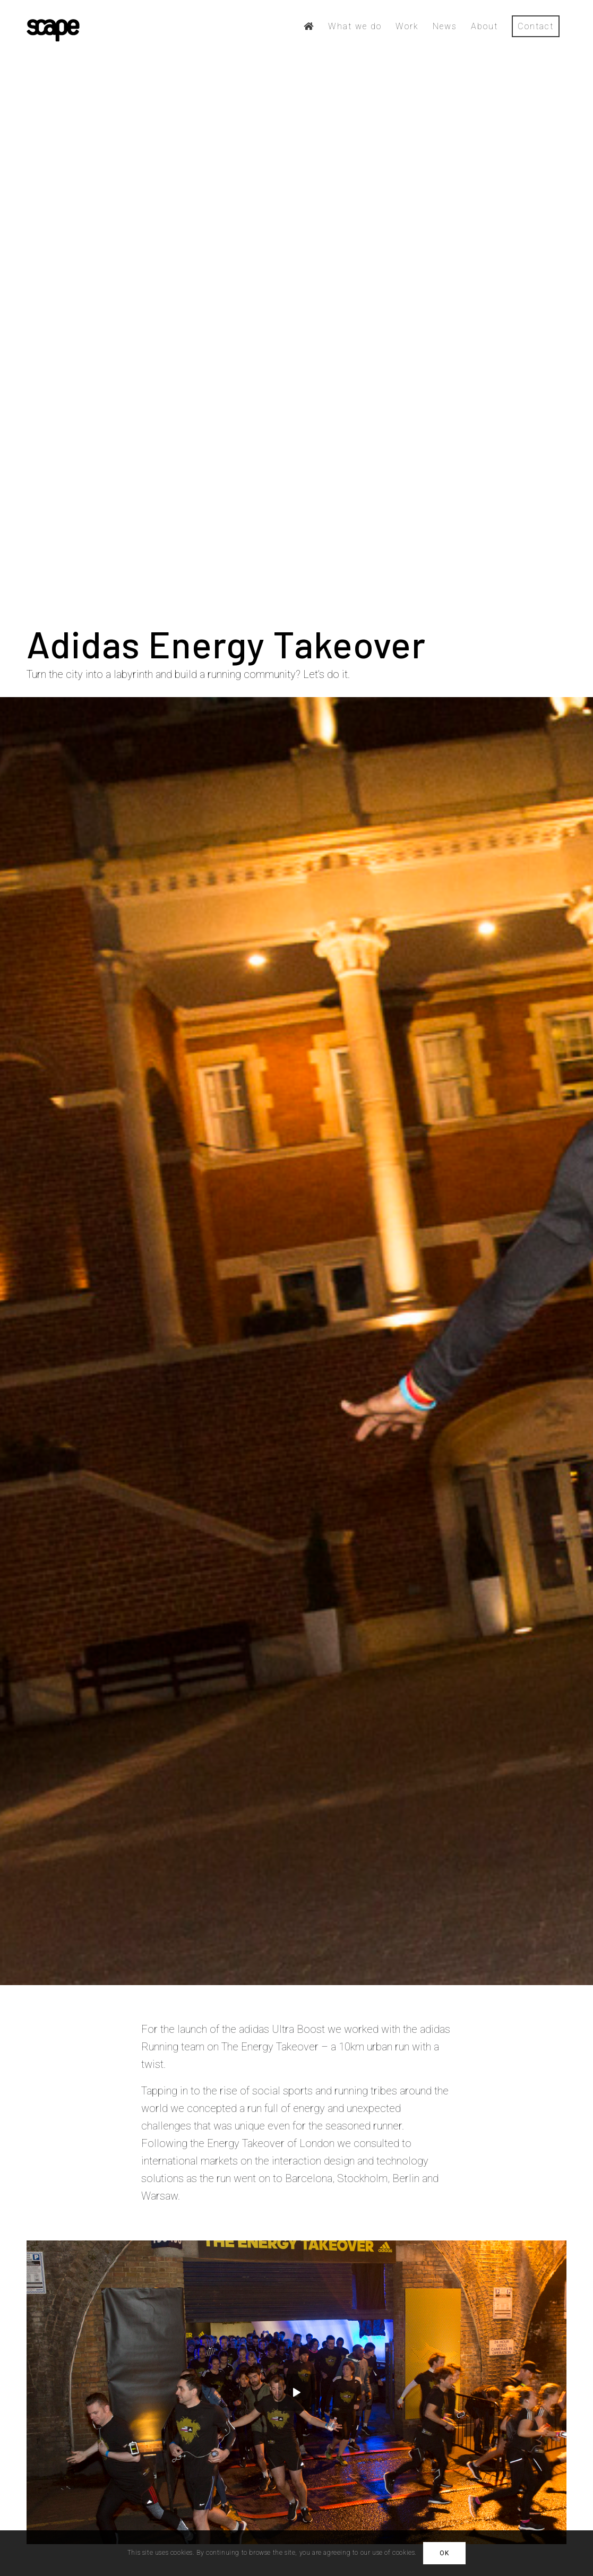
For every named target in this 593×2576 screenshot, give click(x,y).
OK (444, 2553)
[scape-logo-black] (53, 26)
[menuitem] (309, 26)
